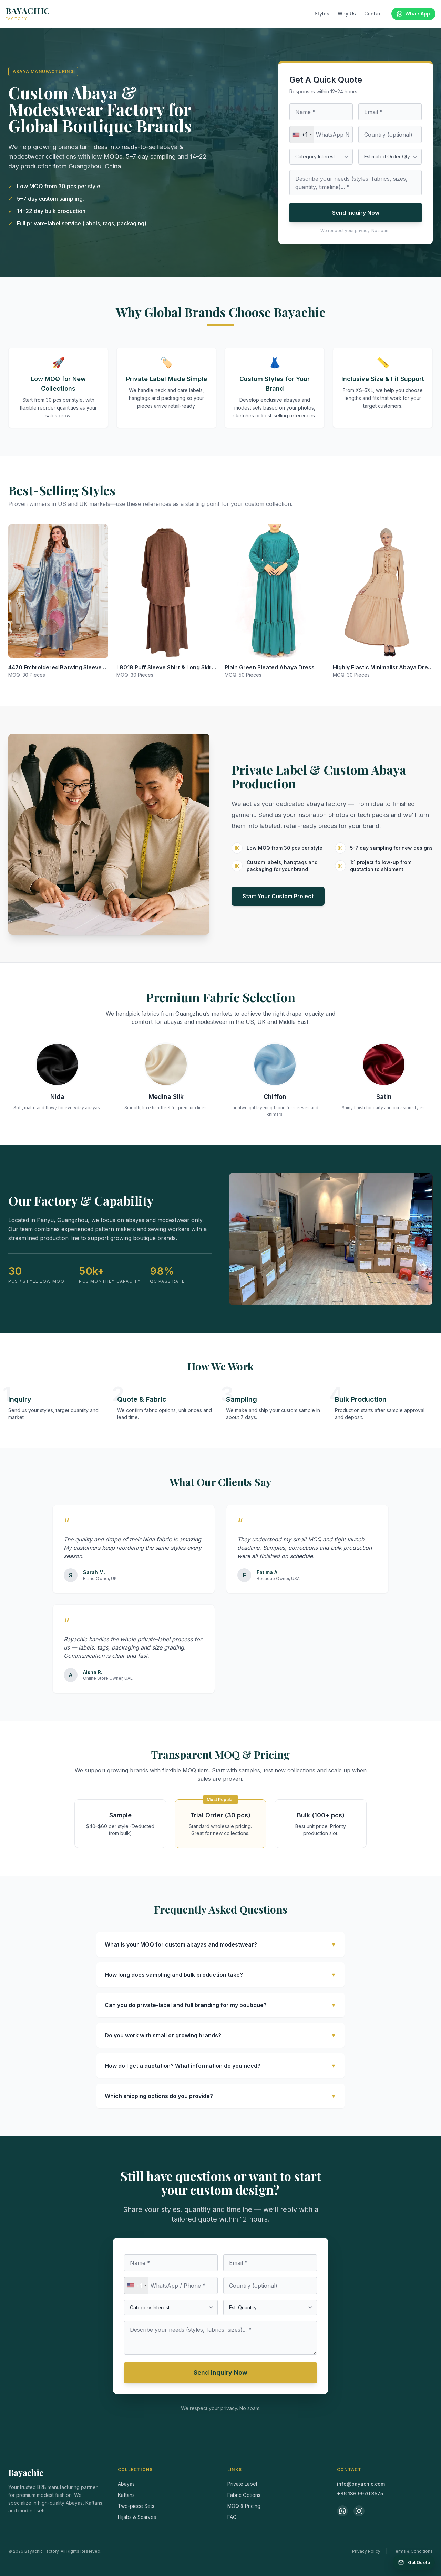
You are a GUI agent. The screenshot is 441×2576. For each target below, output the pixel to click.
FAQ (232, 2517)
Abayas (126, 2484)
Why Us (347, 14)
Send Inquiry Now (355, 212)
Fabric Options (243, 2495)
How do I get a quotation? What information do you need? (220, 2065)
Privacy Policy (366, 2551)
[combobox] (302, 134)
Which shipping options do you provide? (220, 2096)
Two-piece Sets (136, 2506)
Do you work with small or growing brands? (220, 2035)
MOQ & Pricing (243, 2506)
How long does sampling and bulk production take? (220, 1975)
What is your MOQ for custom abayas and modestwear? (220, 1944)
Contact (373, 14)
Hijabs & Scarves (137, 2517)
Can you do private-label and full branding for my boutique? (220, 2005)
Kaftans (126, 2495)
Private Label (242, 2484)
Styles (322, 14)
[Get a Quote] (414, 2562)
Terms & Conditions (413, 2551)
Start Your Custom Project (278, 896)
